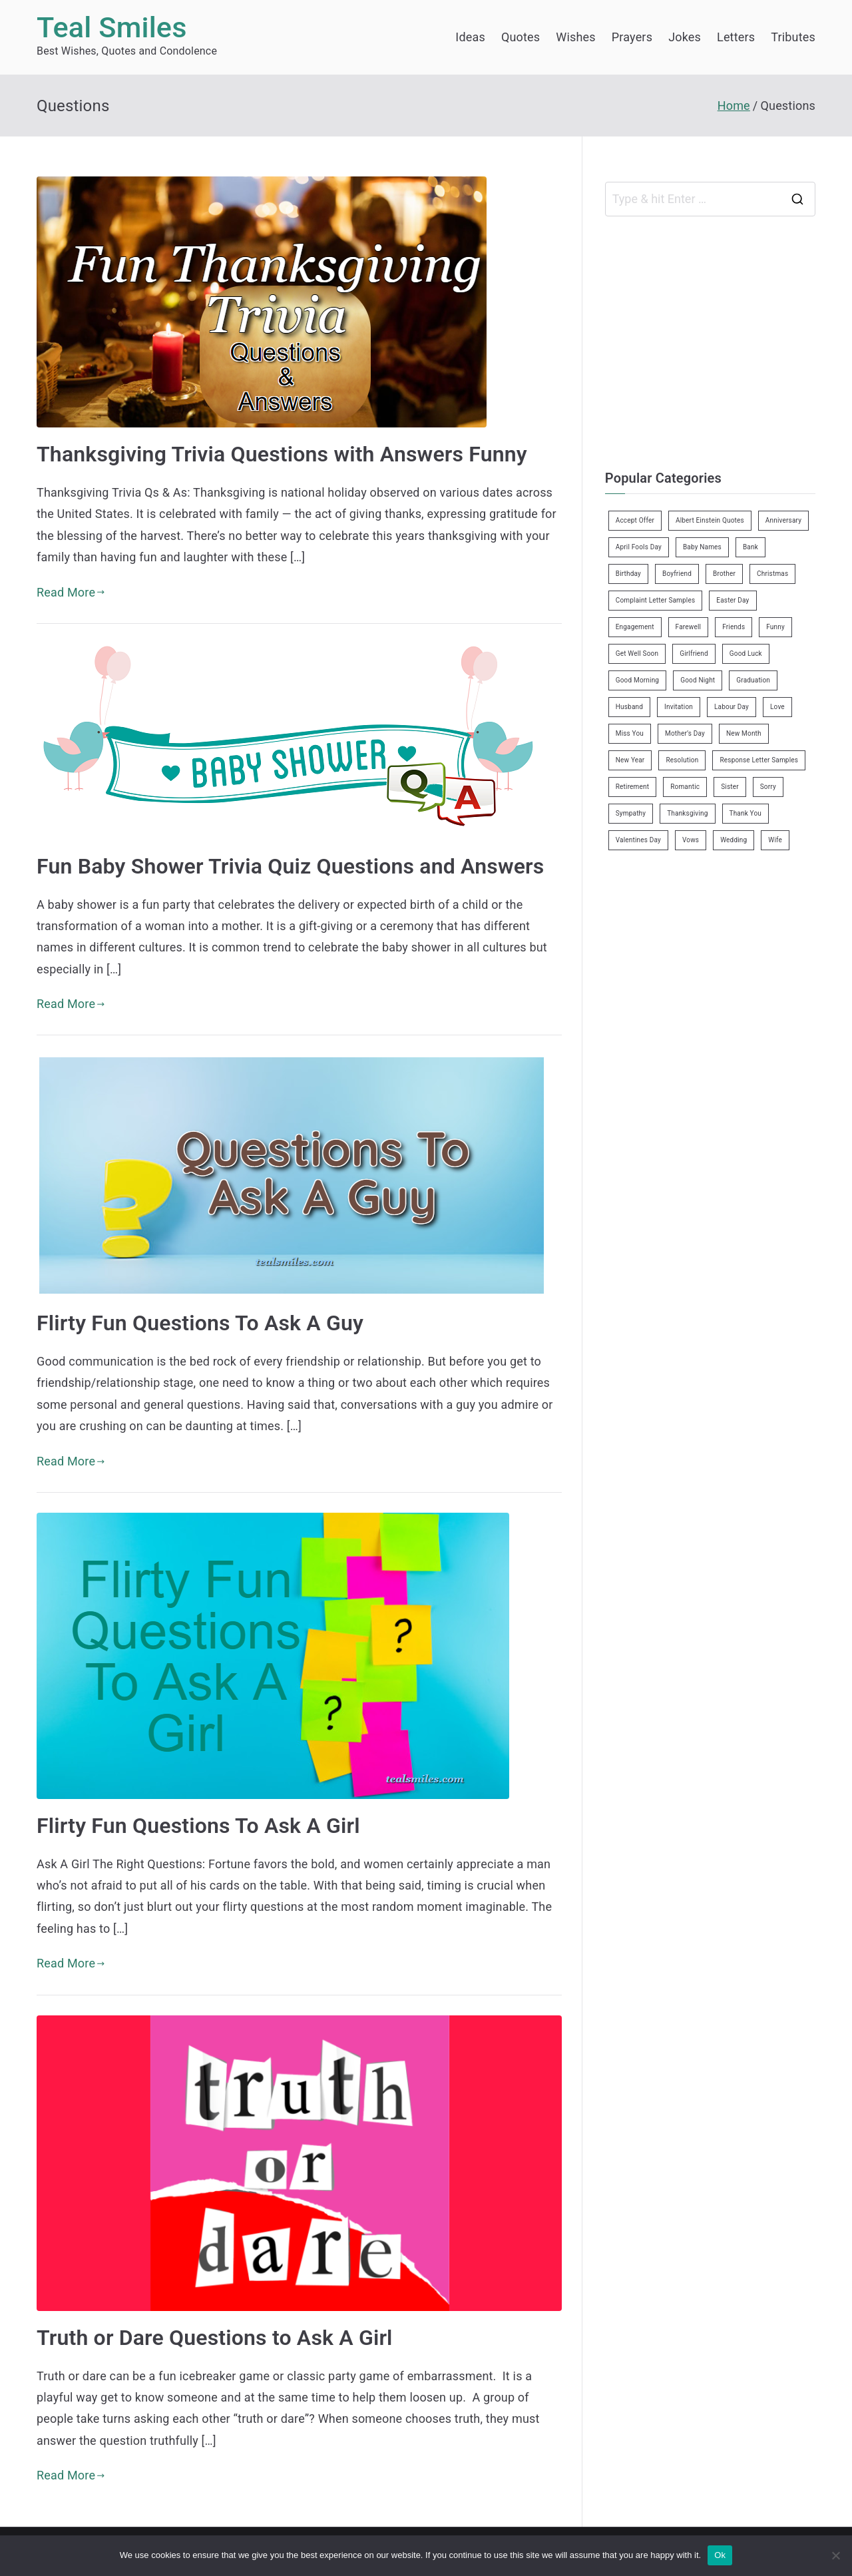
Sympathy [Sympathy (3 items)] (631, 813)
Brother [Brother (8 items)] (724, 573)
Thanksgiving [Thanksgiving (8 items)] (687, 813)
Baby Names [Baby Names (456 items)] (702, 547)
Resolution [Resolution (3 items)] (682, 760)
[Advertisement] (717, 339)
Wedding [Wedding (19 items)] (733, 840)
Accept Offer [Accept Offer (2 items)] (635, 520)
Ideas (470, 37)
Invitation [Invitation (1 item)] (678, 706)
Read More (71, 592)
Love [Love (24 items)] (777, 706)
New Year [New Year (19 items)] (630, 760)
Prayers (632, 37)
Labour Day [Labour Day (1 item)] (731, 706)
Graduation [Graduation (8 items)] (753, 680)
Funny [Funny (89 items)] (775, 627)
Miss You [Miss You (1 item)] (630, 733)
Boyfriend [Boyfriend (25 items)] (677, 573)
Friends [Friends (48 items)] (733, 627)
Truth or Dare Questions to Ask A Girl (215, 2337)
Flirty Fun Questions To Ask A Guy (200, 1323)
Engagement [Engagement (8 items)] (635, 627)
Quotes (520, 37)
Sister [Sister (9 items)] (730, 786)
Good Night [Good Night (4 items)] (697, 680)
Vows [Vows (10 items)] (690, 840)
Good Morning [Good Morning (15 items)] (637, 680)
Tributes (793, 37)
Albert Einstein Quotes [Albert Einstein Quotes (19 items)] (710, 520)
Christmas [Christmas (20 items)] (772, 573)
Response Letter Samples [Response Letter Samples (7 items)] (759, 760)
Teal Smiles (112, 28)
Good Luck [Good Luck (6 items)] (746, 653)
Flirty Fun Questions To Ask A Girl (198, 1825)
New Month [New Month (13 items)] (743, 733)
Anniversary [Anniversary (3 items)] (783, 520)
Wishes (575, 37)
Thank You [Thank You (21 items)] (746, 813)
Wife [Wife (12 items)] (775, 840)
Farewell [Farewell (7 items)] (689, 627)
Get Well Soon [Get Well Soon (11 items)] (637, 653)
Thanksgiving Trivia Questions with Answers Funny (282, 454)
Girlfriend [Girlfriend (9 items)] (694, 653)
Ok (720, 2555)
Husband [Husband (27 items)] (629, 706)
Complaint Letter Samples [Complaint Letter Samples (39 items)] (656, 600)
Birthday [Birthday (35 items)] (628, 573)
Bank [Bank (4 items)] (750, 547)
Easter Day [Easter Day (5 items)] (732, 600)
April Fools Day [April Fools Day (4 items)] (639, 547)
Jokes (684, 37)
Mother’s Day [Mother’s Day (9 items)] (685, 733)
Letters (736, 37)
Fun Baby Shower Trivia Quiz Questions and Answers (290, 866)
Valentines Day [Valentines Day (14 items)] (638, 840)
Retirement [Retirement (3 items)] (632, 786)
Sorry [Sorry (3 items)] (768, 786)
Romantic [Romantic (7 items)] (685, 786)
